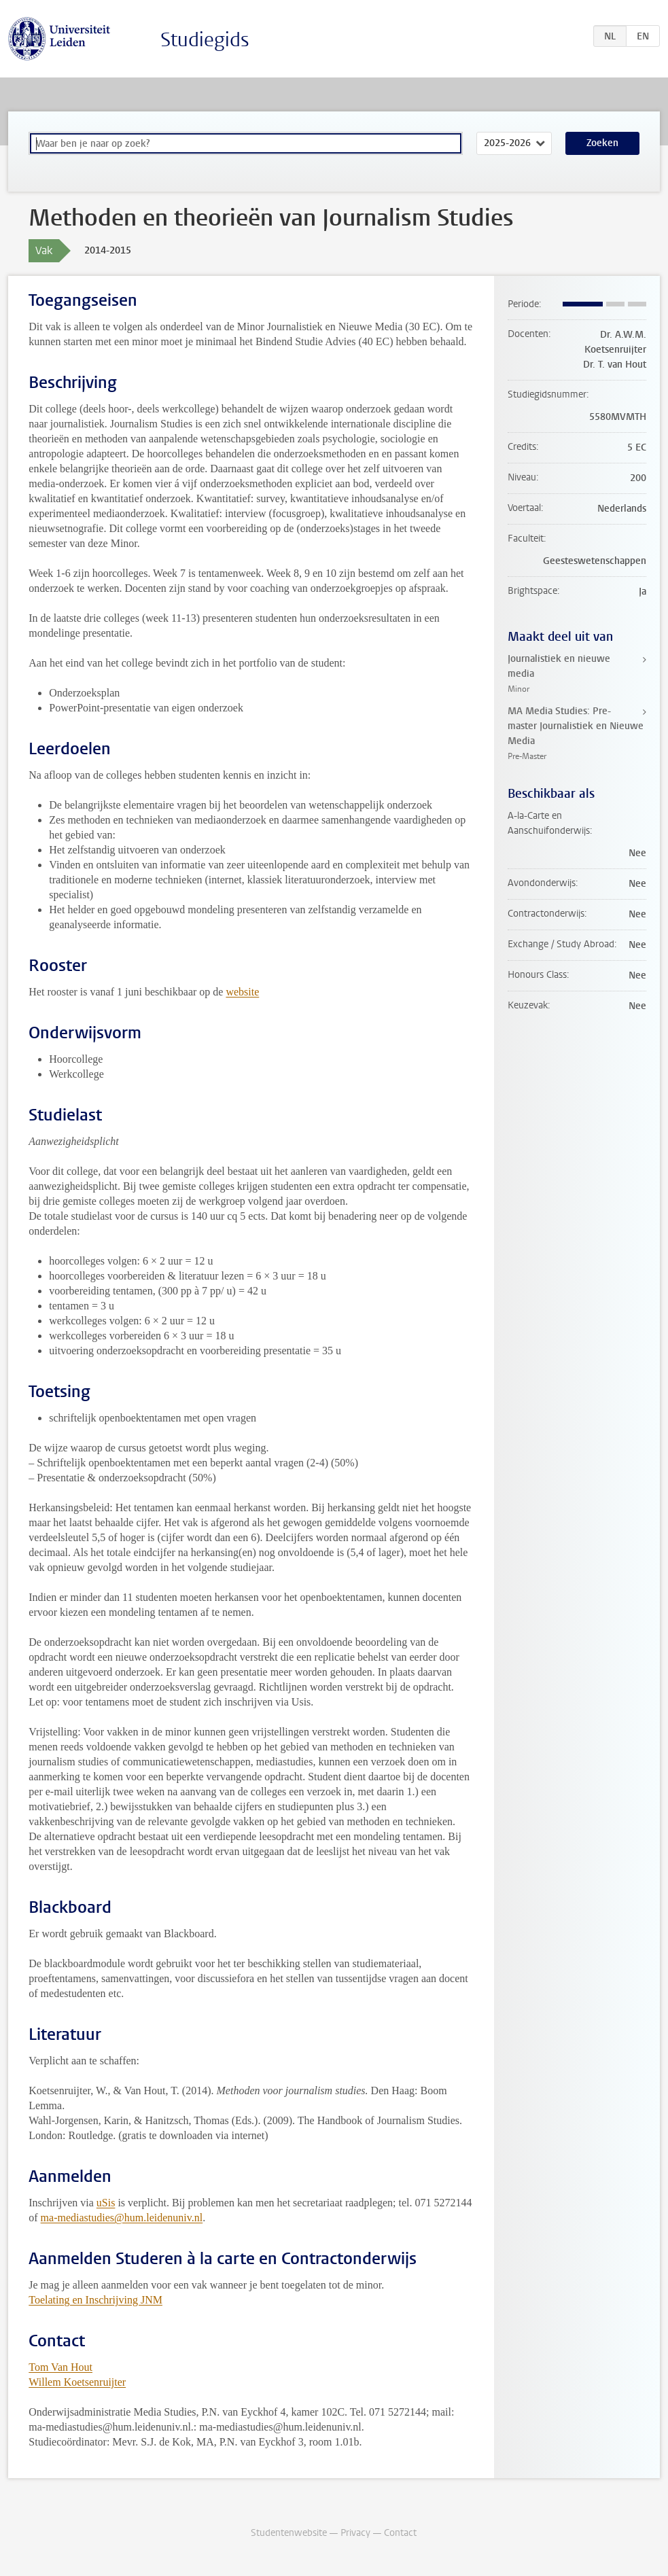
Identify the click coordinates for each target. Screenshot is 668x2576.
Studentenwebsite (289, 2532)
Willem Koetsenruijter (77, 2382)
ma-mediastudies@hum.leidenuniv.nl (122, 2217)
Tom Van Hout (60, 2367)
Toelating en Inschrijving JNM (95, 2300)
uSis (106, 2202)
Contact (400, 2532)
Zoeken (602, 143)
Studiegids (204, 39)
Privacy (355, 2532)
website (242, 992)
